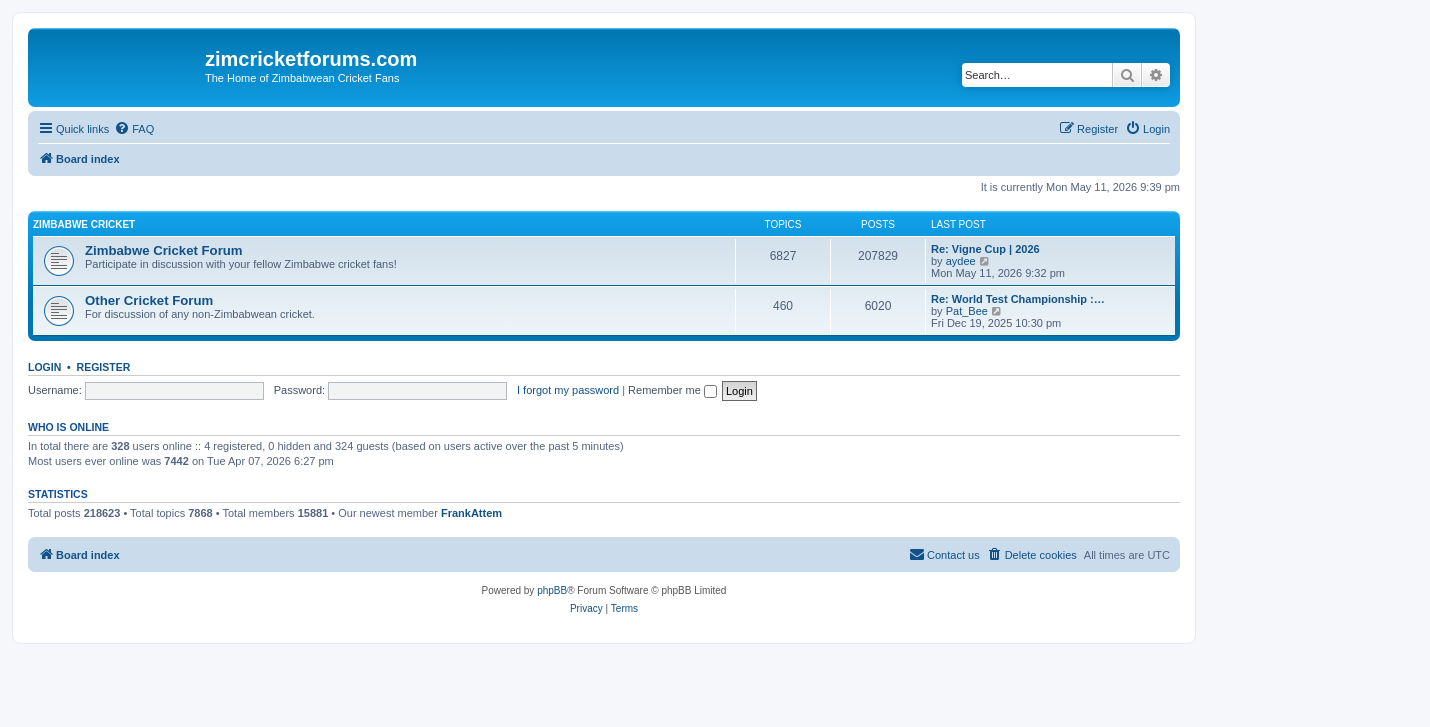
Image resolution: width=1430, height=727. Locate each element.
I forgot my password (568, 390)
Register (104, 367)
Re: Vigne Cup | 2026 (985, 249)
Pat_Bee (967, 311)
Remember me (672, 390)
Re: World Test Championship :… (1018, 299)
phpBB (552, 590)
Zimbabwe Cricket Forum (164, 250)
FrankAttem (471, 513)
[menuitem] (134, 129)
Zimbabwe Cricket (84, 224)
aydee (961, 261)
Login (44, 367)
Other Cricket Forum (149, 300)
